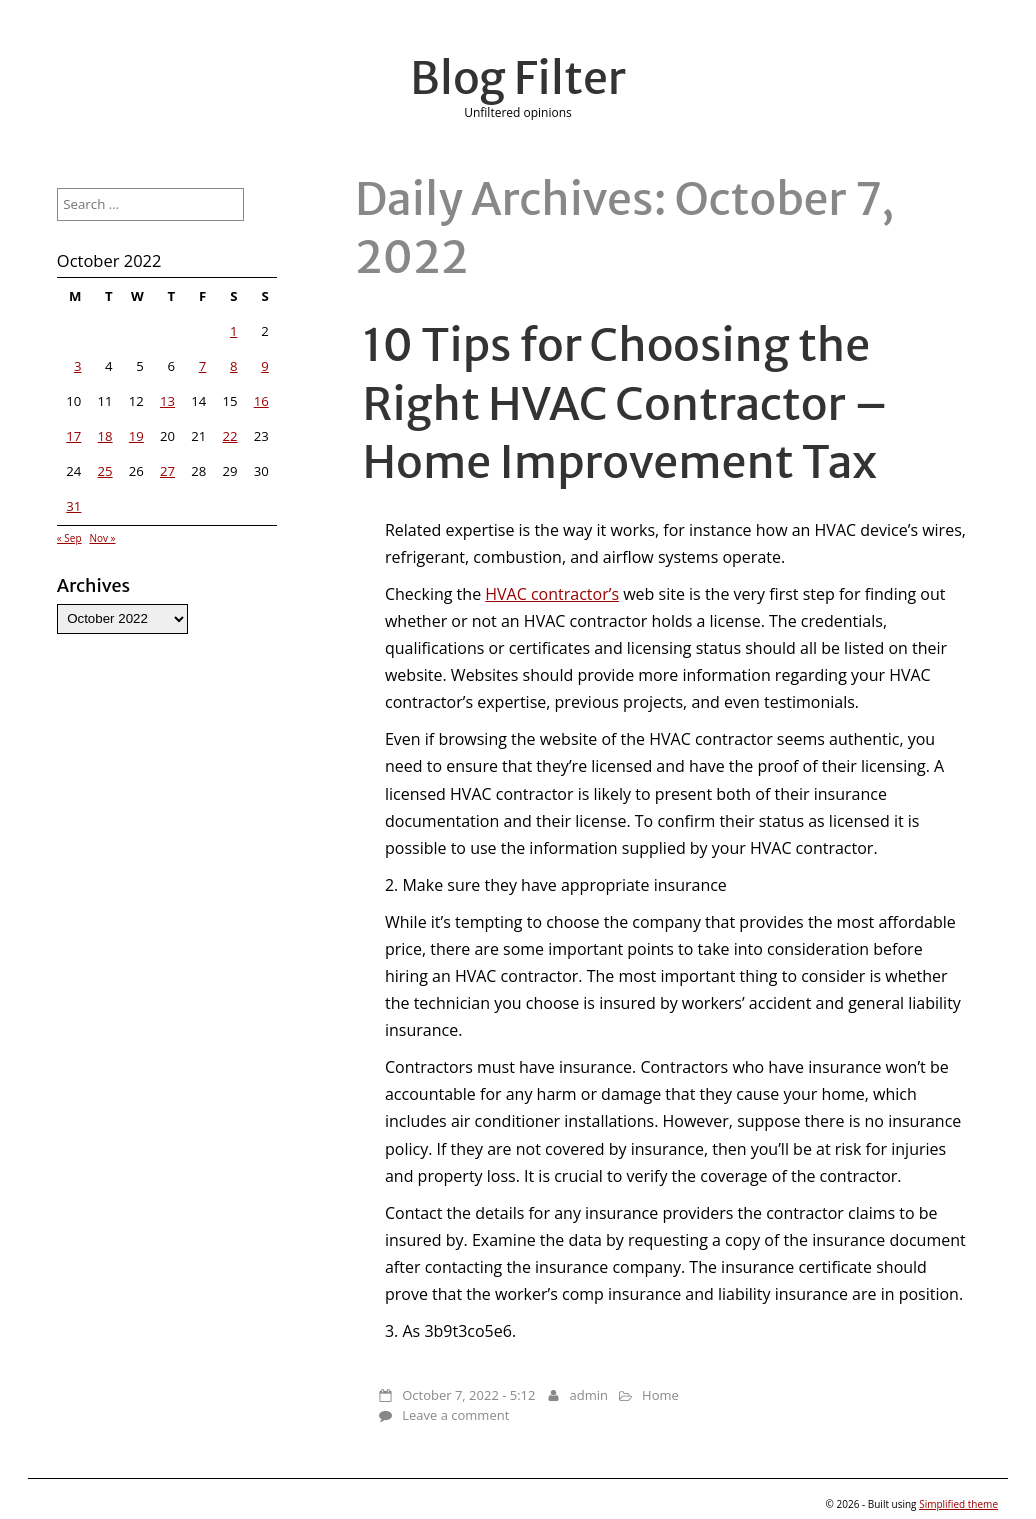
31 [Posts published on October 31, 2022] (73, 506)
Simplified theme (958, 1504)
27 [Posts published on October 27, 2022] (167, 471)
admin (589, 1395)
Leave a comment (455, 1415)
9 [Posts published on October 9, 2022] (265, 366)
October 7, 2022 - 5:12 (468, 1395)
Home (660, 1395)
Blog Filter (518, 78)
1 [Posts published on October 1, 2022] (234, 331)
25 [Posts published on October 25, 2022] (105, 471)
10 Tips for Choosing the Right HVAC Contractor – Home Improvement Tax (626, 403)
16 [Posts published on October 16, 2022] (261, 401)
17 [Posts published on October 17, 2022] (73, 436)
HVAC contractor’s (552, 594)
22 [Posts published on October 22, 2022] (229, 436)
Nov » (102, 538)
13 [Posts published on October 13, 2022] (167, 401)
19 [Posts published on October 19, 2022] (136, 436)
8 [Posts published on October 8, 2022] (234, 366)
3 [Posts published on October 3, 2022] (78, 366)
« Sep (69, 538)
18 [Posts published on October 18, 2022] (105, 436)
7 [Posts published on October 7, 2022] (203, 366)
